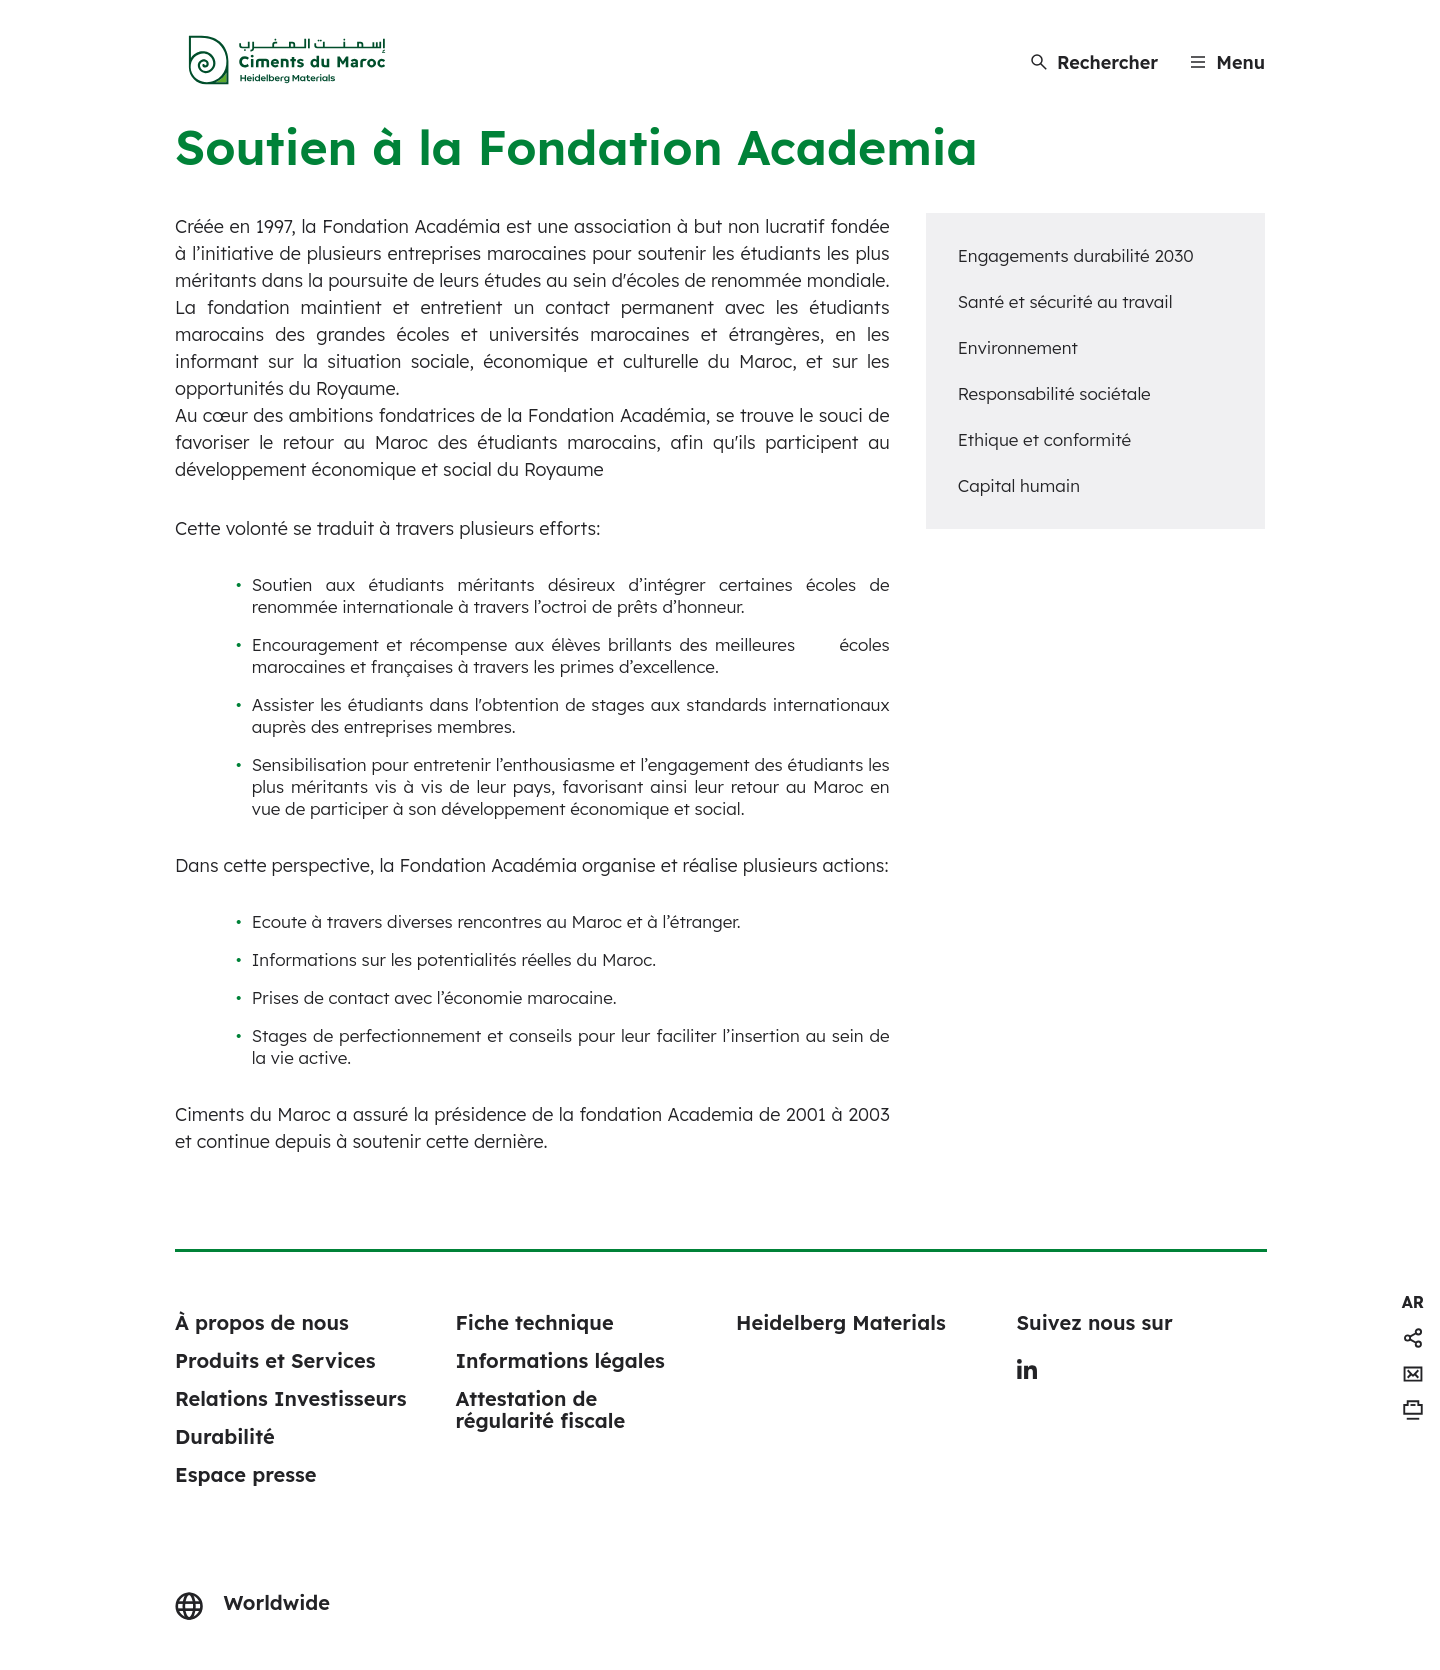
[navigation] (1413, 1302)
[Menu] (1227, 62)
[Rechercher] (1094, 62)
